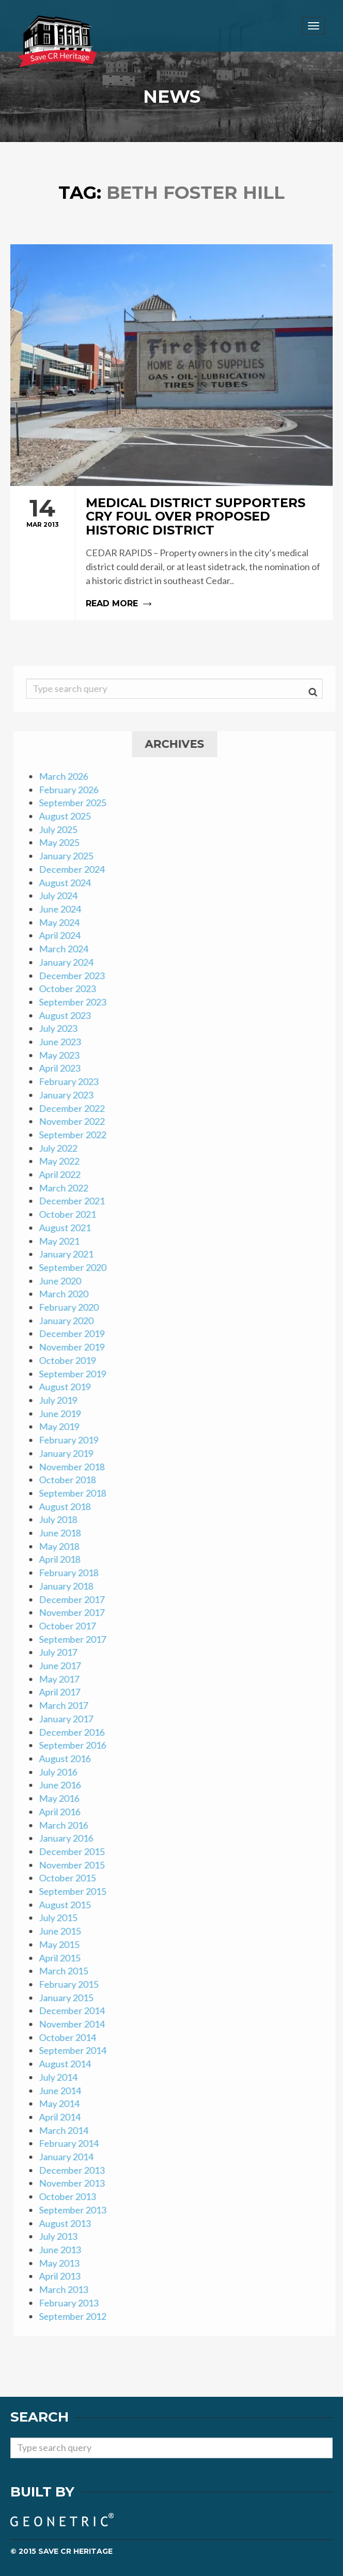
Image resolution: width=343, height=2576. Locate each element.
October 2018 (70, 1479)
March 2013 (66, 2289)
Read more (171, 553)
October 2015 (70, 1877)
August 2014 (67, 2063)
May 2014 (62, 2103)
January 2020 (69, 1320)
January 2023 (69, 1095)
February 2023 (71, 1081)
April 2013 (62, 2276)
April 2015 (62, 1958)
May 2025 (62, 842)
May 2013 (62, 2263)
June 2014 (63, 2090)
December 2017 (74, 1599)
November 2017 (74, 1612)
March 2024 (66, 948)
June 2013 (63, 2249)
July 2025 (61, 829)
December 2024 (74, 869)
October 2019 (70, 1360)
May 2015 (62, 1944)
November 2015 (74, 1865)
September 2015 (75, 1891)
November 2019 (74, 1347)
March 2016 (66, 1825)
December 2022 (74, 1108)
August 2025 (67, 816)
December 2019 (74, 1333)
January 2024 (69, 962)
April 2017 (62, 1692)
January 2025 (69, 855)
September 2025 (75, 802)
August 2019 (67, 1386)
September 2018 (75, 1493)
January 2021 (69, 1254)
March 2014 (66, 2130)
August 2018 (67, 1506)
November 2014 (74, 2024)
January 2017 (69, 1718)
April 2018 (62, 1559)
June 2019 (63, 1413)
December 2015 (74, 1851)
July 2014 (61, 2077)
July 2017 (61, 1652)
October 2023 (70, 988)
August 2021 (67, 1227)
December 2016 (74, 1732)
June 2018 (63, 1532)
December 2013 (74, 2170)
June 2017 (63, 1665)
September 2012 (75, 2316)
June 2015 (63, 1931)
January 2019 (69, 1453)
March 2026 (66, 776)
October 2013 (70, 2196)
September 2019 (75, 1373)
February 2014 (71, 2143)
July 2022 (61, 1148)
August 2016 (67, 1758)
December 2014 (74, 2010)
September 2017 (75, 1639)
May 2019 (62, 1426)
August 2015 (67, 1904)
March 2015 (66, 1970)
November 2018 (74, 1466)
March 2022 (66, 1187)
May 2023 (62, 1055)
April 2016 (62, 1811)
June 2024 (63, 909)
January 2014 (69, 2156)
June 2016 (63, 1784)
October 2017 (70, 1625)
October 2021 (70, 1214)
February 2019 (71, 1440)
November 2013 (74, 2183)
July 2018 (61, 1519)
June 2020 (63, 1280)
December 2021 (74, 1200)
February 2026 (71, 789)
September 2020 (75, 1267)
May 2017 (62, 1679)
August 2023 (67, 1015)
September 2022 (75, 1134)
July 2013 (61, 2236)
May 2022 (62, 1161)
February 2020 (71, 1307)
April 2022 (62, 1174)
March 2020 (66, 1293)
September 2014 (75, 2050)
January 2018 (69, 1586)
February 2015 (71, 1984)
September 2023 (75, 1002)
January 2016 (69, 1838)
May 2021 (62, 1241)
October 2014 (70, 2037)
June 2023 (63, 1041)
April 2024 (62, 935)
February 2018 (71, 1572)
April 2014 (62, 2117)
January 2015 (69, 1997)
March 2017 (66, 1705)
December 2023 (74, 975)
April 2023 (62, 1068)
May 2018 (62, 1546)
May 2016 (62, 1798)
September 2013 (75, 2210)
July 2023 (61, 1028)
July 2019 (61, 1400)
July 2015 (61, 1917)
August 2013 (67, 2223)
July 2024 (61, 895)
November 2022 (74, 1121)
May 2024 (62, 922)
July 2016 (61, 1772)
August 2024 (67, 882)
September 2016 (75, 1745)
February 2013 (71, 2302)
